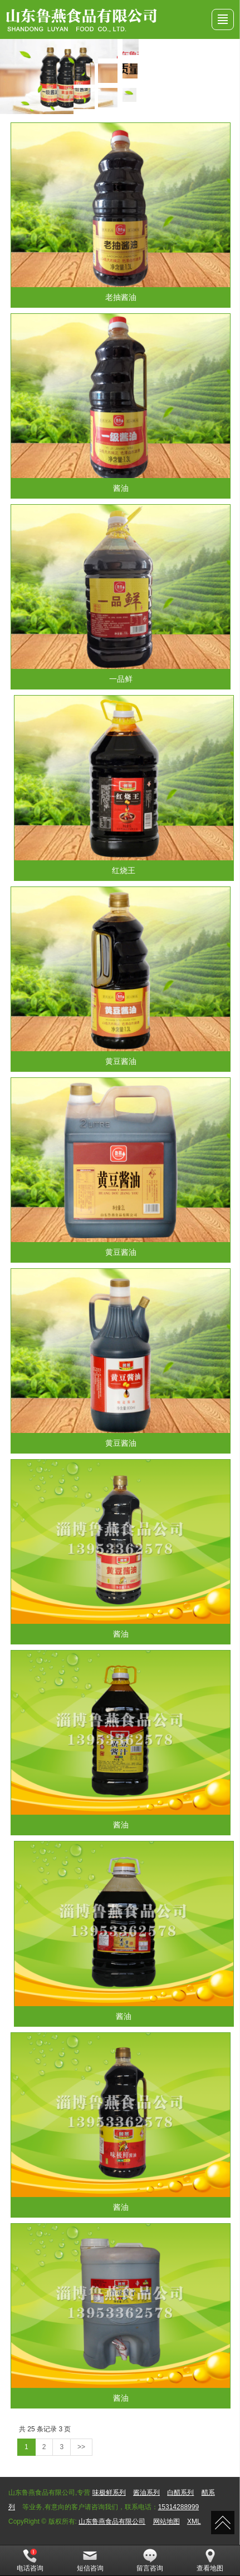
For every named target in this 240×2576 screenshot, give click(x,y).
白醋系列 (180, 2492)
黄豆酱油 (120, 1061)
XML (194, 2521)
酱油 (121, 488)
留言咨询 (149, 2560)
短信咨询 (90, 2560)
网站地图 (166, 2521)
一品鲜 (121, 678)
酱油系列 (146, 2492)
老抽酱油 (120, 297)
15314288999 (178, 2507)
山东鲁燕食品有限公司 (112, 2521)
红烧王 (123, 870)
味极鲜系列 (109, 2492)
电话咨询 (30, 2560)
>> (81, 2447)
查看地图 (210, 2560)
